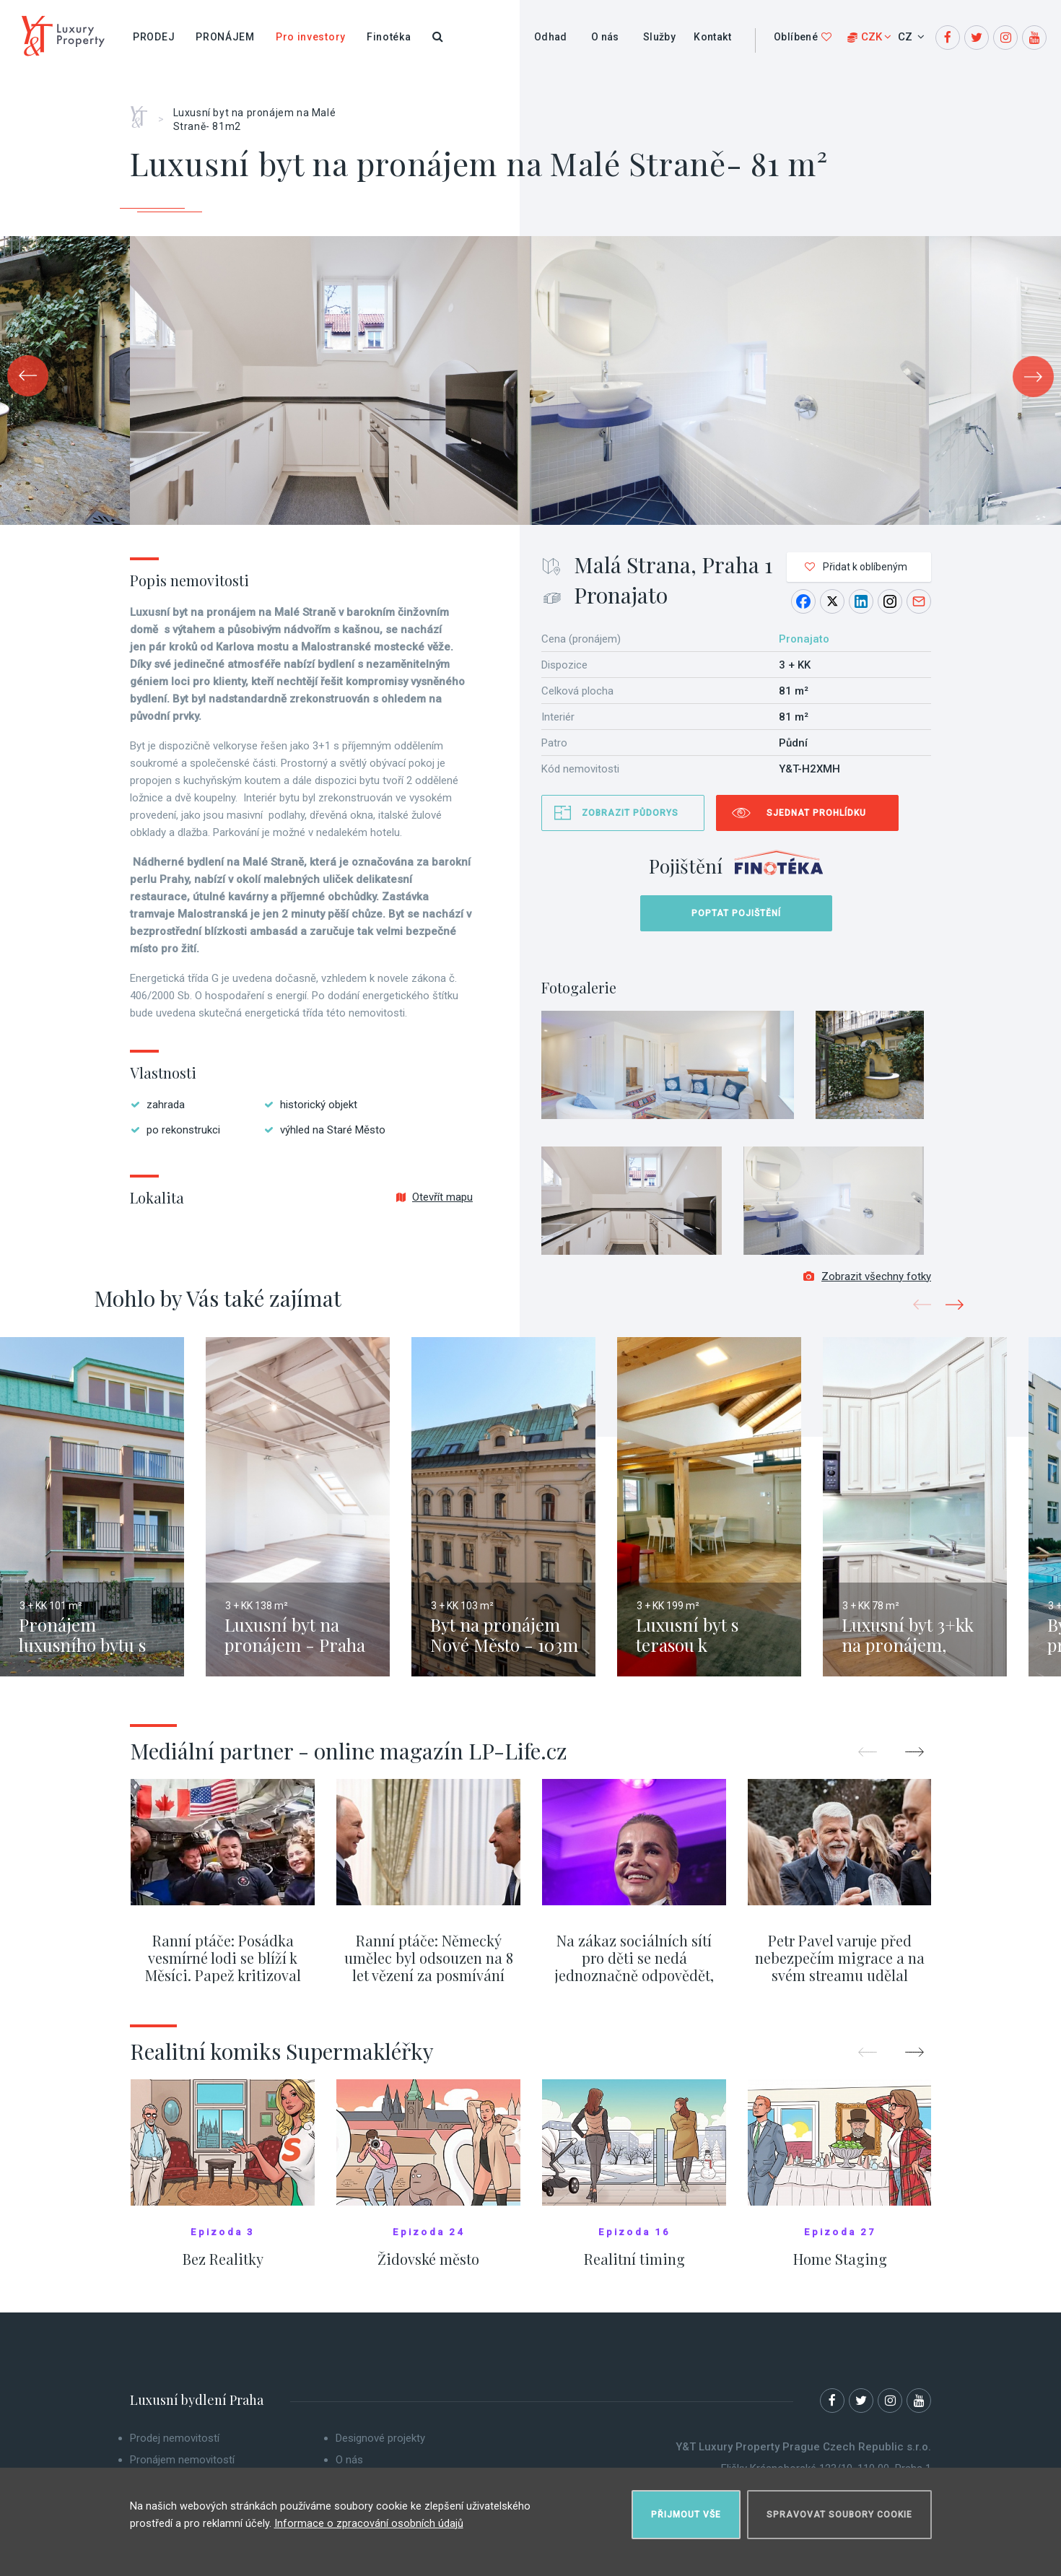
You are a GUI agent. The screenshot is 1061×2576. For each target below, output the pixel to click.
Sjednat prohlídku (816, 813)
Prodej (154, 37)
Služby (659, 37)
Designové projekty (380, 2447)
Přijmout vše (686, 2508)
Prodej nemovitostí (174, 2447)
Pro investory (311, 37)
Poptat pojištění (736, 913)
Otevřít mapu (434, 1197)
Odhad (550, 37)
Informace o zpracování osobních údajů (368, 2517)
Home (144, 112)
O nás (605, 37)
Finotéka (389, 37)
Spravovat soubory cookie (839, 2508)
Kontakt (712, 37)
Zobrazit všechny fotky (867, 1285)
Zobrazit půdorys (630, 813)
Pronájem (225, 37)
